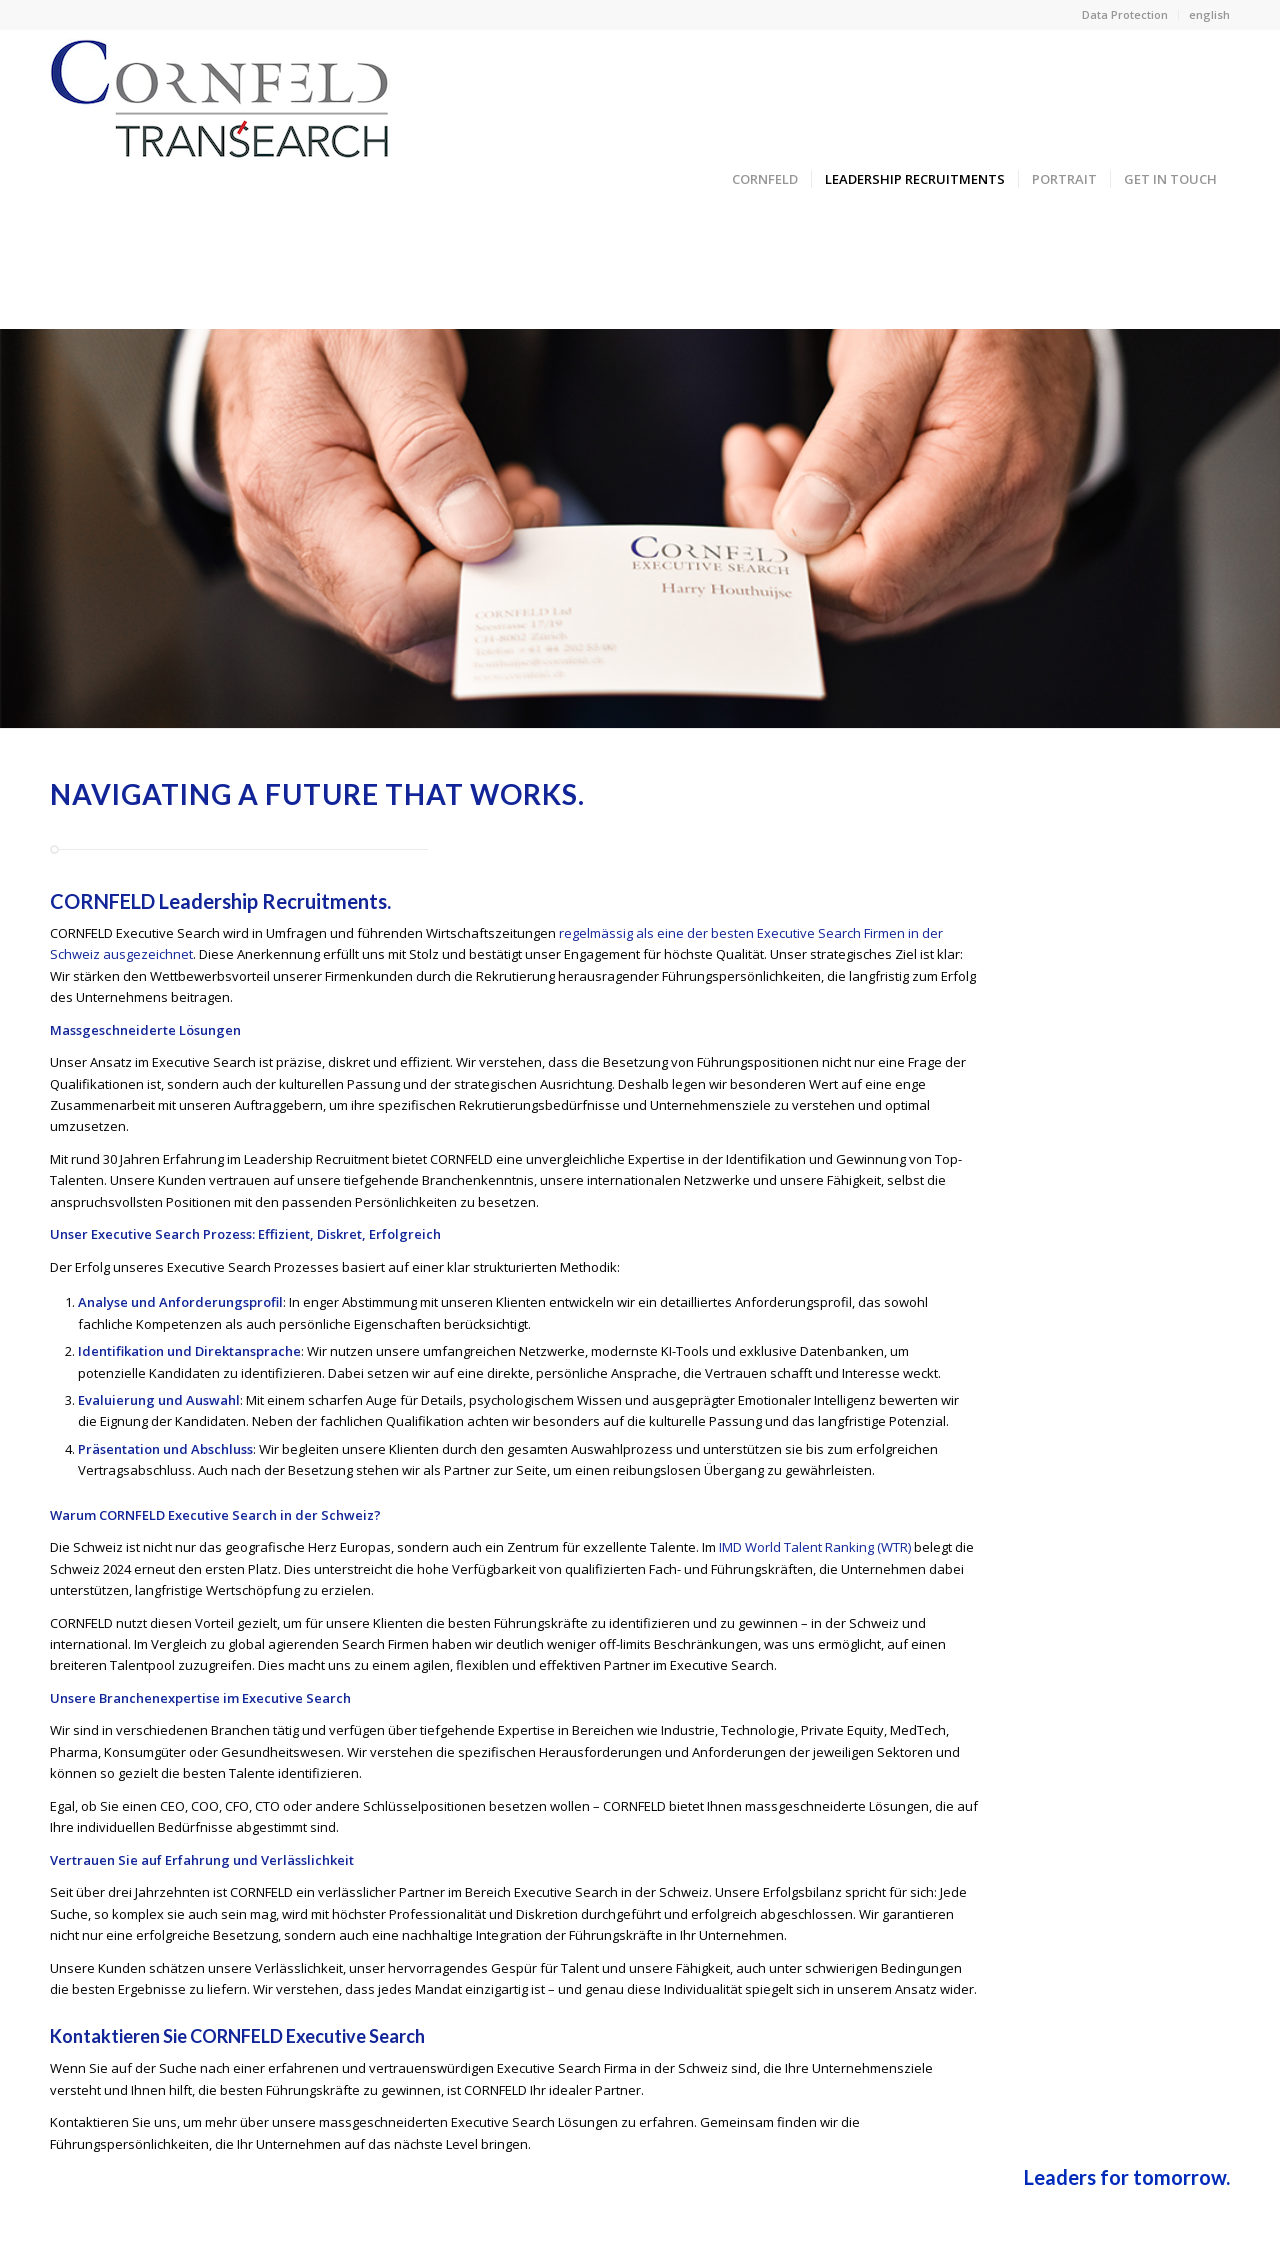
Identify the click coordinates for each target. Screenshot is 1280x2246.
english (1209, 14)
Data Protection (1125, 14)
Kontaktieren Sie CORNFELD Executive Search (237, 2036)
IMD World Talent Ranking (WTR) (815, 1547)
